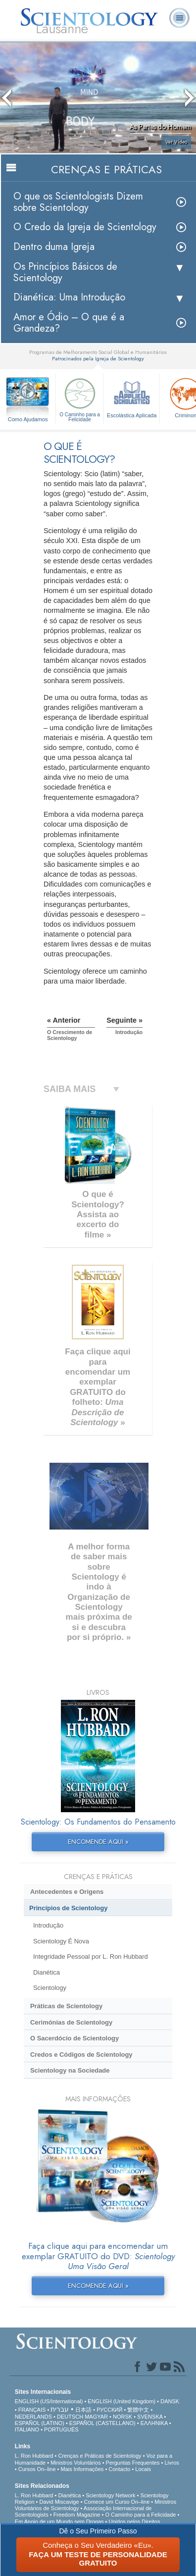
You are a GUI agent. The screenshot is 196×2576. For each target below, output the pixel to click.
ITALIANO (27, 2429)
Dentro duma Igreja (54, 247)
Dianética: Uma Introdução (69, 297)
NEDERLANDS (33, 2417)
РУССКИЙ (109, 2410)
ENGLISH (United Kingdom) (121, 2401)
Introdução (48, 1925)
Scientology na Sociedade (70, 2070)
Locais (143, 2469)
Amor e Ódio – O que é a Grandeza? (68, 323)
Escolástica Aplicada (131, 396)
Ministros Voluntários (75, 2463)
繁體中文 (138, 2410)
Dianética (46, 1972)
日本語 (83, 2410)
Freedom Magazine (76, 2515)
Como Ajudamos (28, 419)
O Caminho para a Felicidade (79, 398)
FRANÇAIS (32, 2410)
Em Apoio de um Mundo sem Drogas (59, 2522)
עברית (59, 2409)
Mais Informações (82, 2469)
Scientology (49, 1987)
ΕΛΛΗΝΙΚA (154, 2423)
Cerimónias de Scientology (71, 2022)
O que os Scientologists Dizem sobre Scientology (78, 202)
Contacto (119, 2469)
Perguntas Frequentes (133, 2463)
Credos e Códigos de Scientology (81, 2054)
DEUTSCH (70, 2417)
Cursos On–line (37, 2469)
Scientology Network (110, 2495)
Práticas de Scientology (66, 2006)
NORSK (122, 2417)
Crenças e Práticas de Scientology (99, 2456)
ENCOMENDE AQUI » (98, 1841)
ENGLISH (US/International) (49, 2401)
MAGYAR (96, 2417)
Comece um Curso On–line (117, 2502)
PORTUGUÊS (61, 2429)
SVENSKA (149, 2417)
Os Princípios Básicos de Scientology (65, 272)
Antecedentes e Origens (66, 1891)
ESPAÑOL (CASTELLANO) (102, 2423)
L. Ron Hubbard (34, 2456)
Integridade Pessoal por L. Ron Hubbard (90, 1956)
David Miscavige (59, 2502)
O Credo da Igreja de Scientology (84, 227)
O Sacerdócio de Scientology (74, 2038)
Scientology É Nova (61, 1941)
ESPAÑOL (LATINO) (39, 2423)
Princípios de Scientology (68, 1908)
